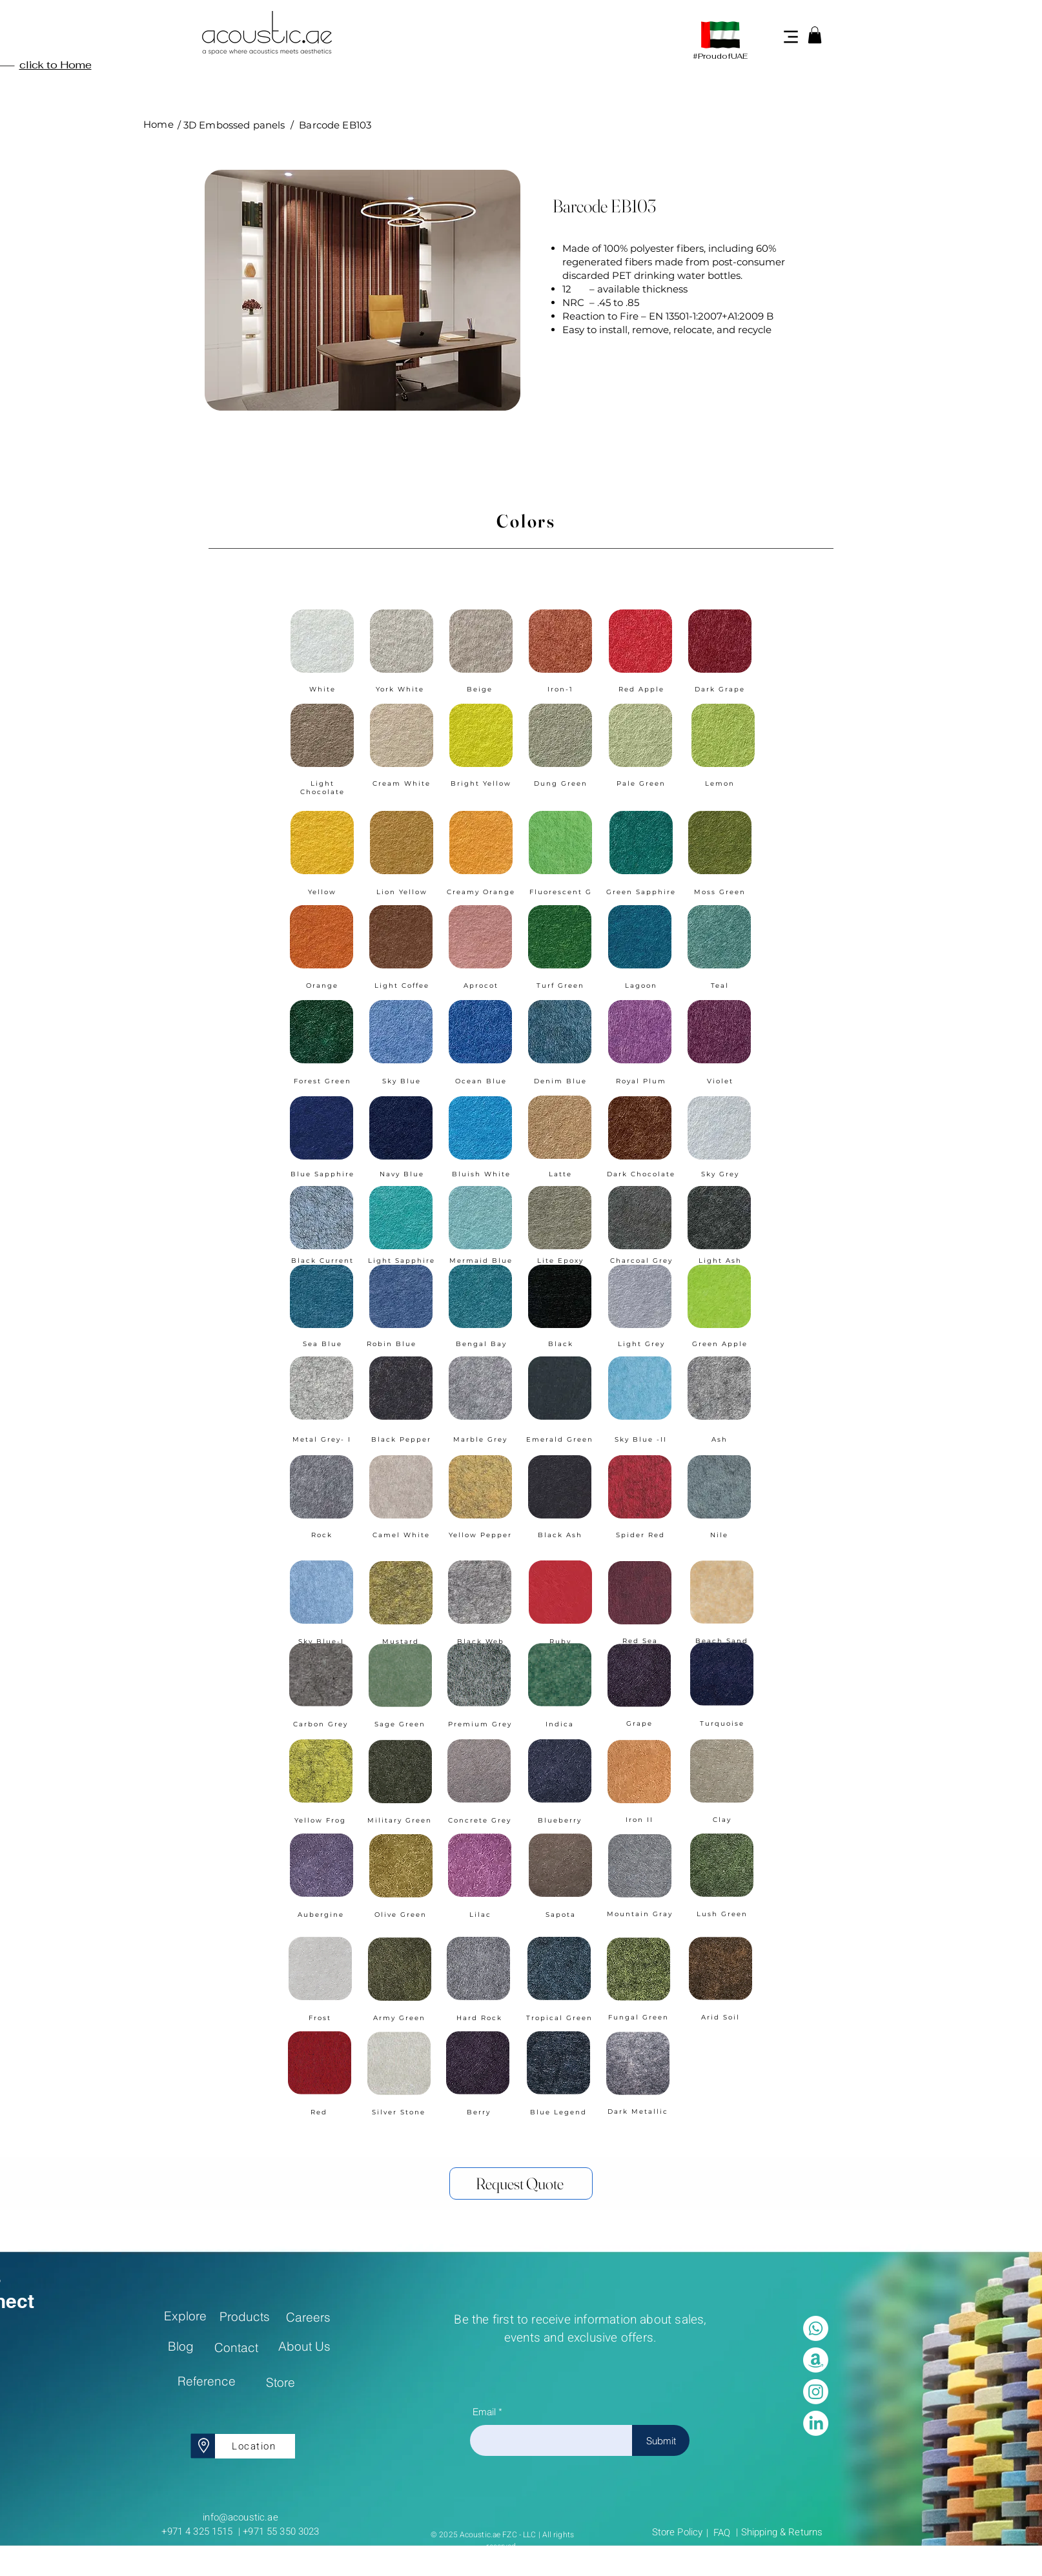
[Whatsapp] (815, 2328)
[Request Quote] (521, 2183)
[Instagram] (815, 2391)
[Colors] (521, 521)
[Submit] (661, 2440)
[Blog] (180, 2346)
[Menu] (791, 36)
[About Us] (304, 2346)
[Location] (255, 2446)
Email (484, 2412)
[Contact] (236, 2347)
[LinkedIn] (815, 2423)
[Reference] (206, 2381)
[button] (815, 34)
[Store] (280, 2382)
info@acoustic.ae (240, 2517)
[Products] (244, 2316)
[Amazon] (815, 2360)
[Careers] (308, 2317)
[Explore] (185, 2316)
